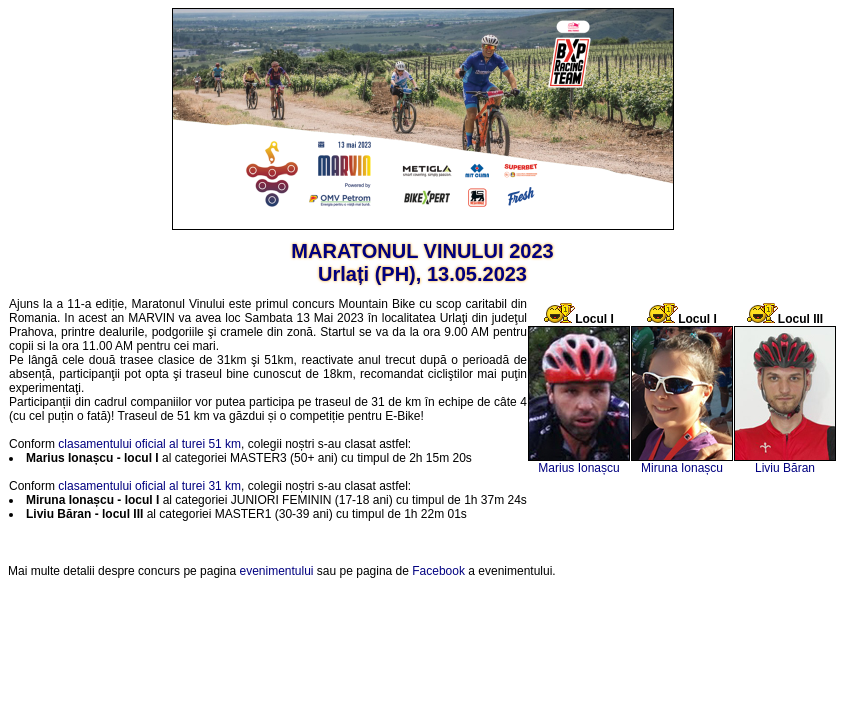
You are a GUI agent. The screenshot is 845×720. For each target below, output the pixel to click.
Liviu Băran (785, 468)
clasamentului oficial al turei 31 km (149, 486)
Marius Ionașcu (578, 468)
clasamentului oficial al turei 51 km (149, 444)
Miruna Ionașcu (682, 468)
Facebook (438, 571)
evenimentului (276, 571)
